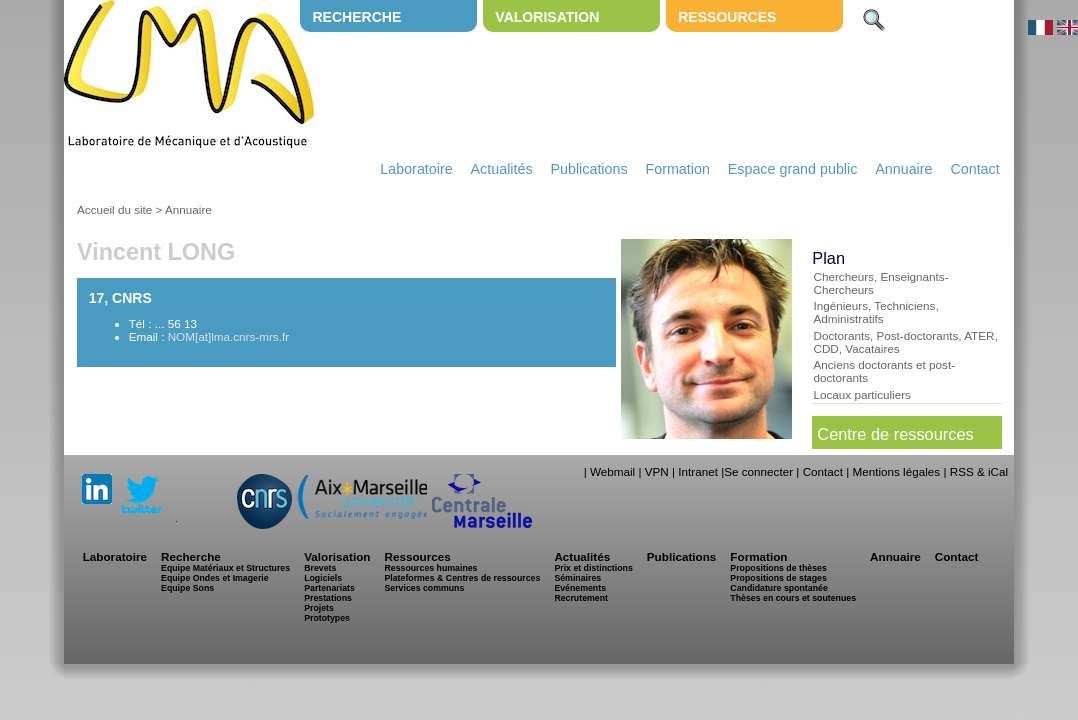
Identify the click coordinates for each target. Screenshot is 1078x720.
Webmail (612, 471)
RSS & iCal (979, 471)
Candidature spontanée (778, 588)
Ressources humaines (430, 568)
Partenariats (329, 588)
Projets (319, 608)
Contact (974, 169)
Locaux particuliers (861, 394)
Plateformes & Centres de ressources (462, 578)
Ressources (727, 17)
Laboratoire (416, 169)
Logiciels (323, 578)
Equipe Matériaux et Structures (225, 568)
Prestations (328, 598)
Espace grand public (793, 169)
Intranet (698, 471)
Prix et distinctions (593, 568)
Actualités (502, 169)
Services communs (424, 588)
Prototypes (327, 618)
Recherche (356, 17)
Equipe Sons (187, 588)
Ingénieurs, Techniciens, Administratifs (875, 312)
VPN (657, 471)
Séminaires (577, 578)
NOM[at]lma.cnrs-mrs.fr (228, 336)
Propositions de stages (778, 578)
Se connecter (758, 471)
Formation (678, 169)
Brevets (320, 568)
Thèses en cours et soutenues (793, 598)
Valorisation (547, 17)
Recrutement (581, 598)
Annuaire (903, 169)
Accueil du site (114, 209)
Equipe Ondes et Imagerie (215, 578)
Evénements (580, 588)
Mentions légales (896, 471)
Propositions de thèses (778, 568)
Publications (588, 169)
